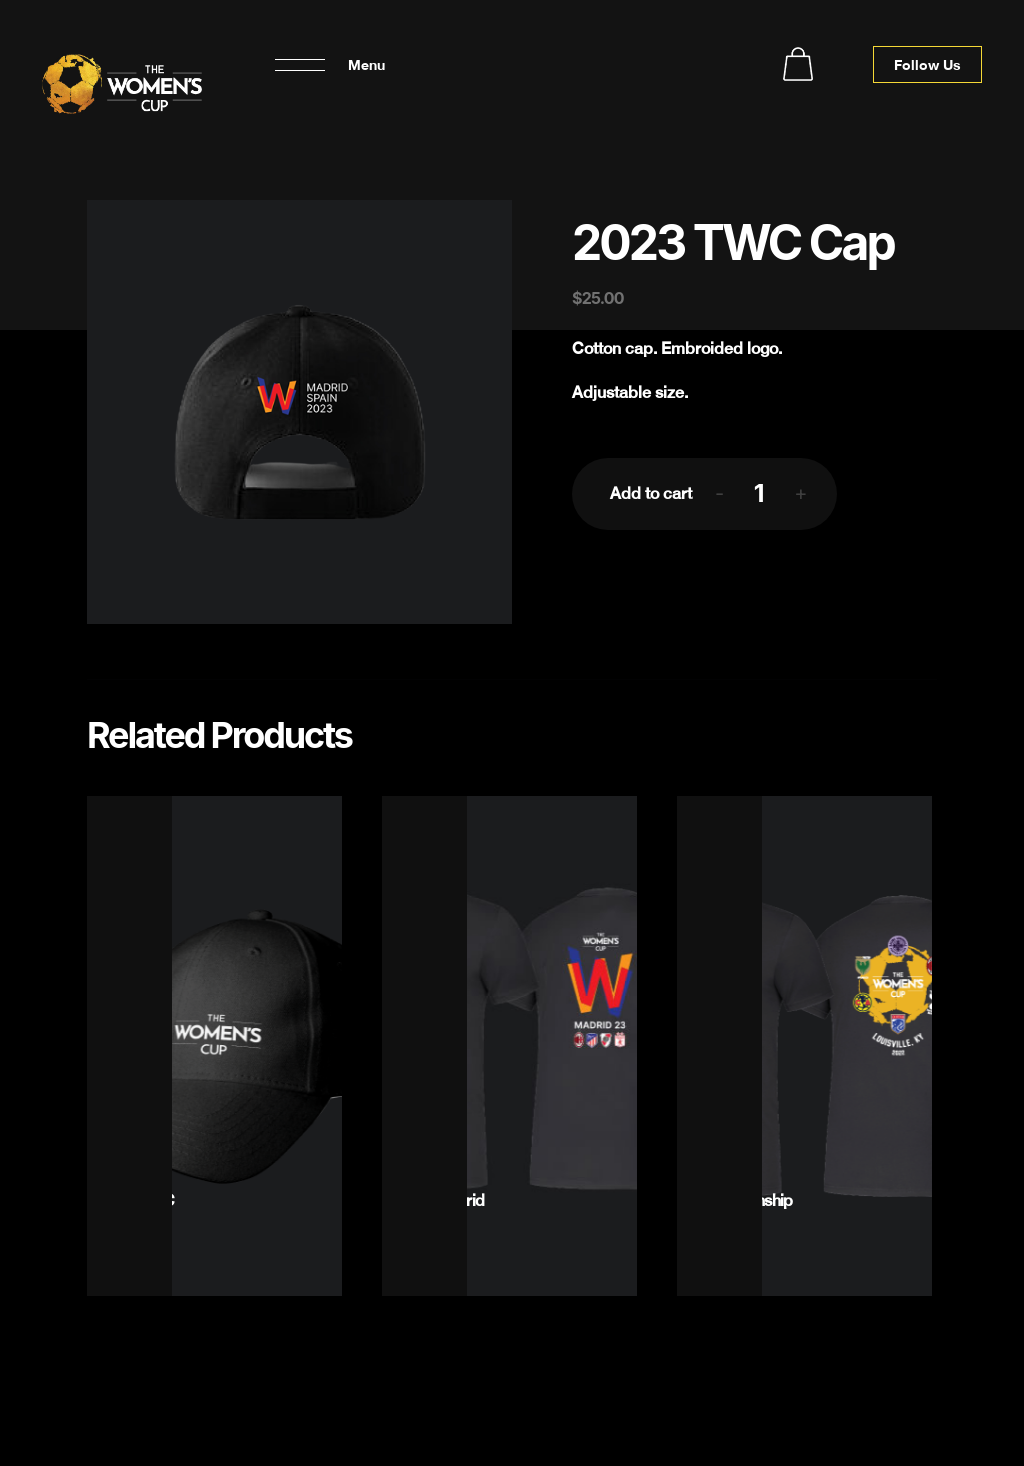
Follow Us (927, 64)
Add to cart (651, 493)
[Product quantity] (759, 493)
